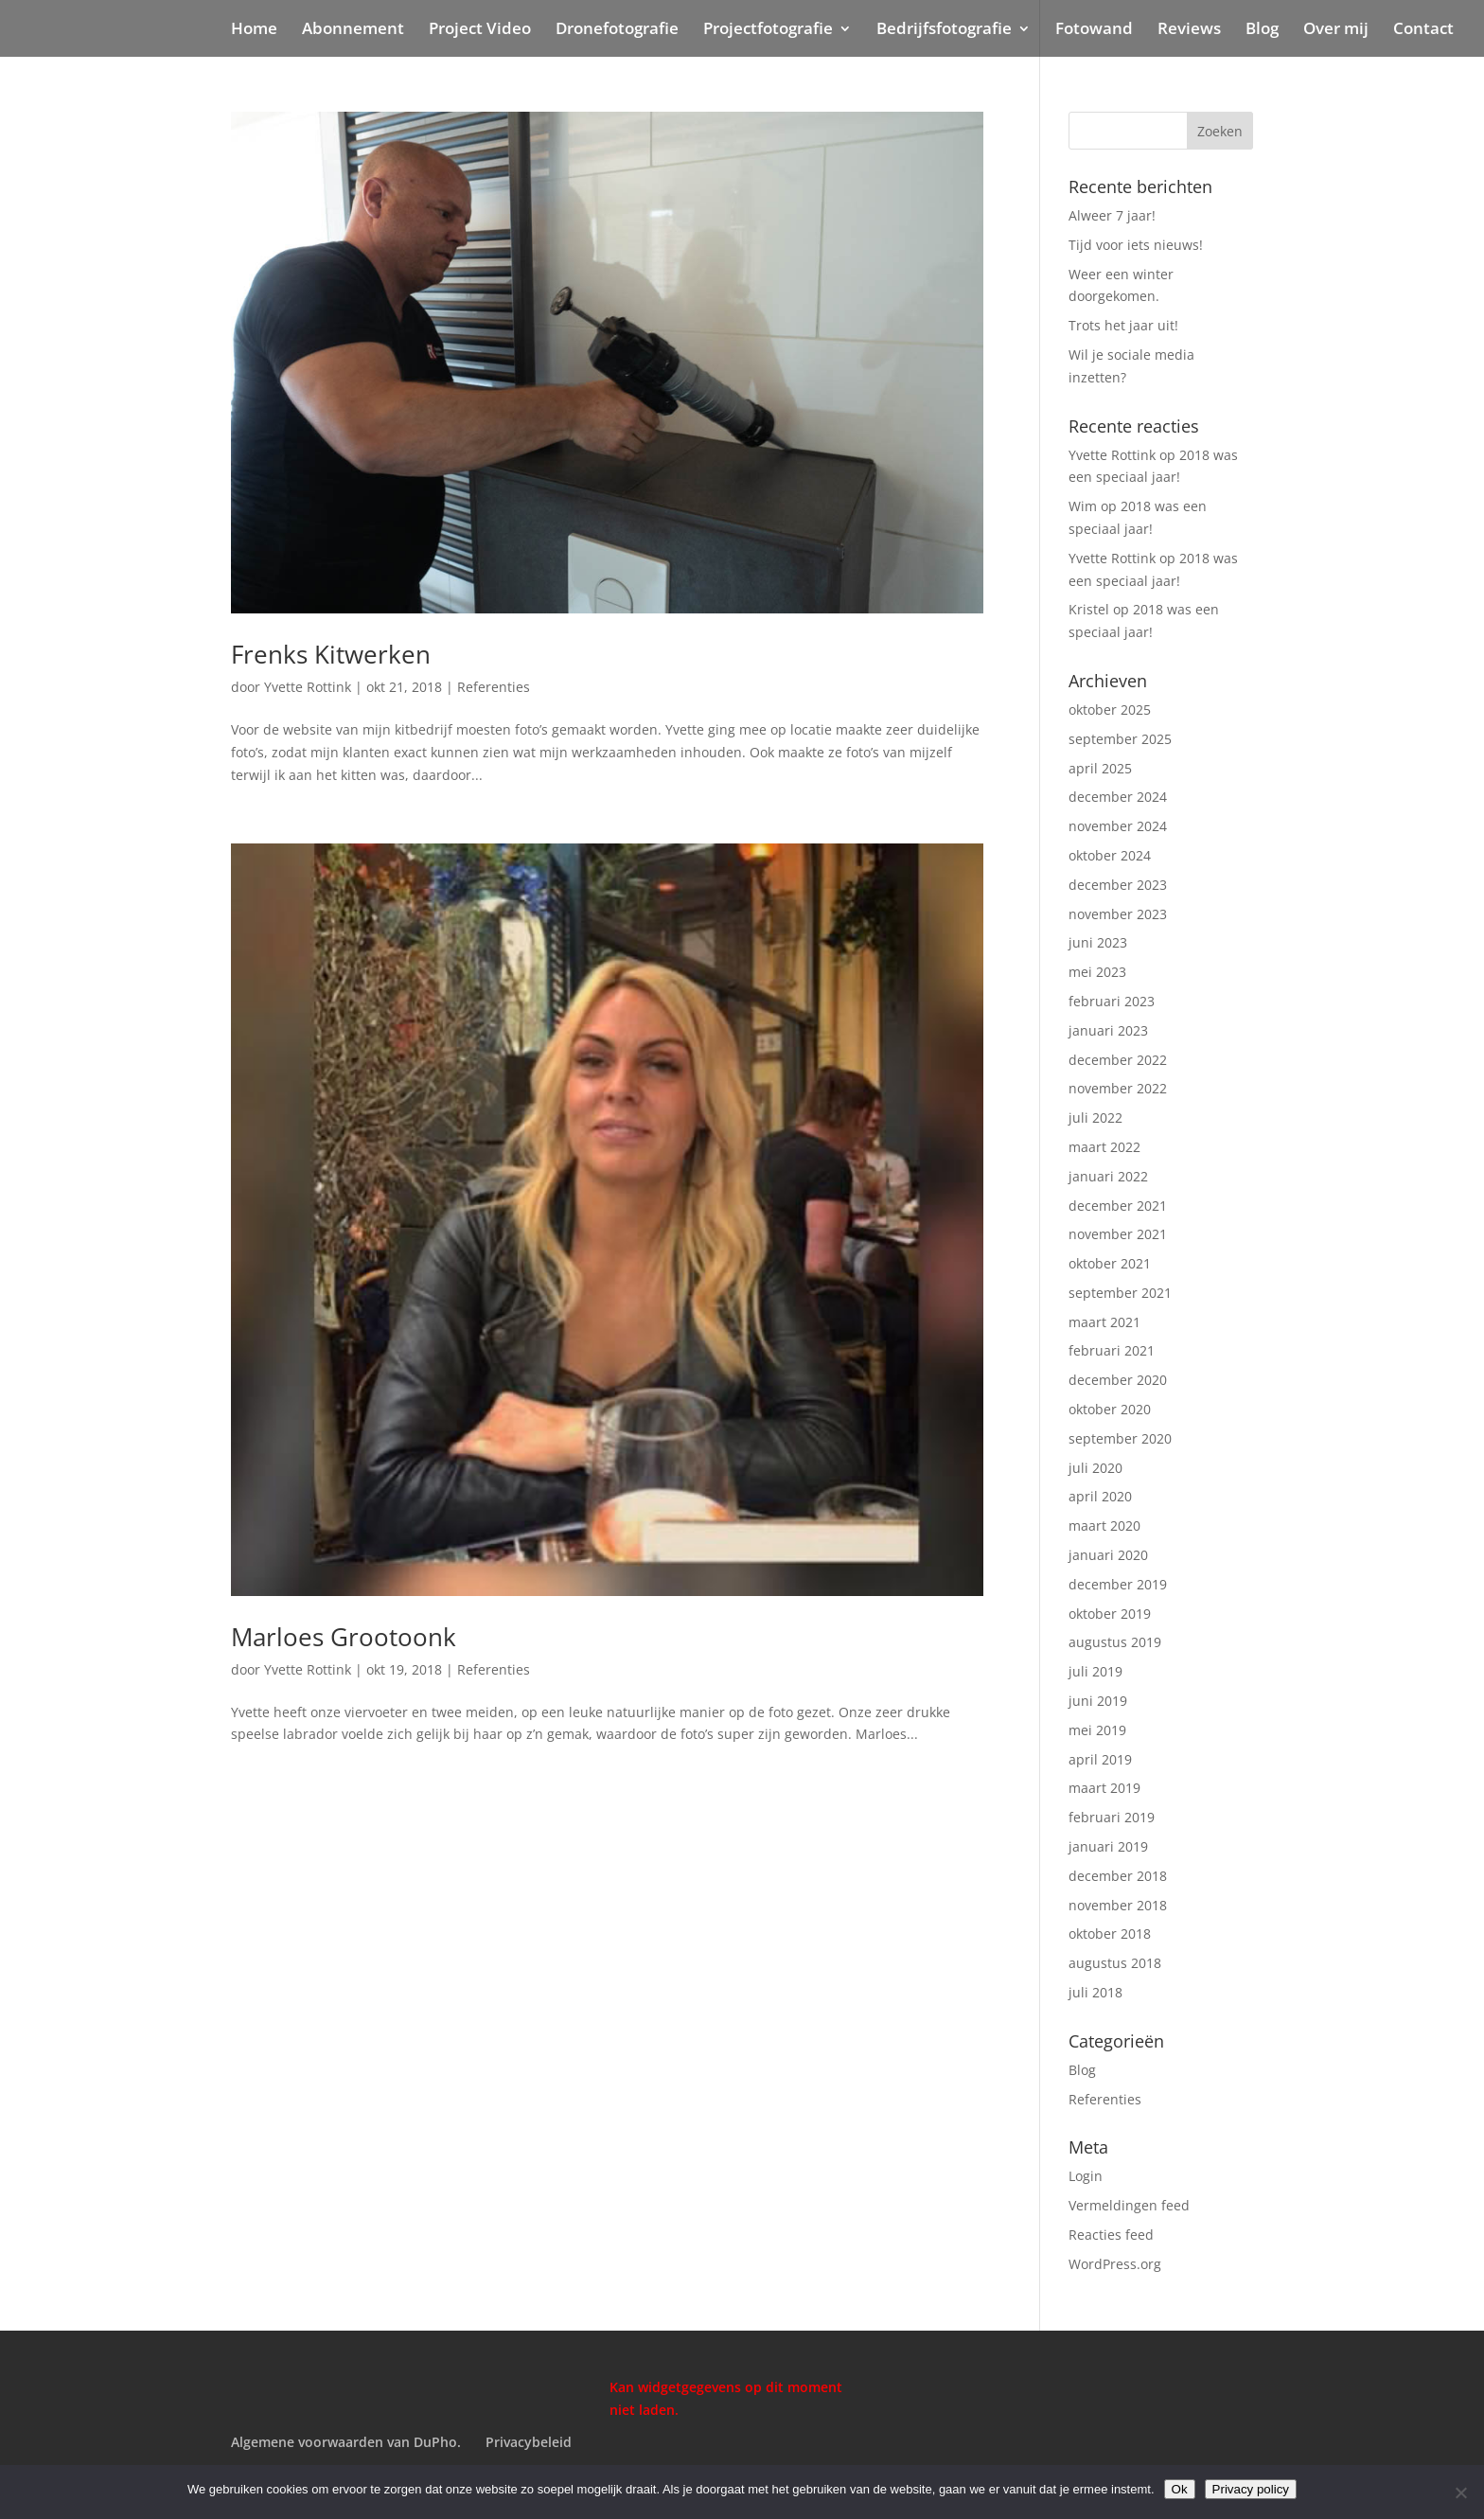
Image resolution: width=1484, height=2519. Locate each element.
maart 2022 (1104, 1147)
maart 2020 (1104, 1525)
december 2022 (1118, 1060)
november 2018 (1118, 1905)
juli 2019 (1095, 1671)
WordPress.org (1115, 2264)
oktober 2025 (1110, 709)
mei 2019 (1097, 1730)
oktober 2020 (1110, 1409)
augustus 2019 (1115, 1642)
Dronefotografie (617, 30)
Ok (1180, 2489)
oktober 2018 (1110, 1933)
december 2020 (1118, 1380)
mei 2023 (1097, 972)
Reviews (1189, 30)
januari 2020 (1108, 1555)
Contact (1423, 30)
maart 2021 (1104, 1322)
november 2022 (1118, 1088)
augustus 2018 (1115, 1963)
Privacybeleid (529, 2442)
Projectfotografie (768, 30)
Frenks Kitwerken (331, 654)
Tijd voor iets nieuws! (1136, 245)
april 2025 (1100, 768)
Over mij (1336, 30)
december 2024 (1118, 797)
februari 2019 (1112, 1817)
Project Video (480, 30)
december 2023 (1118, 885)
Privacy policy (1250, 2489)
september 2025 (1120, 739)
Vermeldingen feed (1129, 2205)
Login (1086, 2176)
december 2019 (1118, 1584)
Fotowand (1094, 30)
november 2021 (1118, 1234)
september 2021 (1120, 1293)
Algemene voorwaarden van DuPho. (346, 2442)
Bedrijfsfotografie (944, 30)
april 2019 (1100, 1759)
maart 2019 (1104, 1788)
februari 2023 (1112, 1001)
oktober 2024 (1110, 855)
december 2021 (1118, 1206)
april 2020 (1100, 1496)
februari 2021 (1112, 1350)
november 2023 (1118, 914)
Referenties (493, 687)
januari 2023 (1108, 1030)
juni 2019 (1098, 1701)
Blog (1262, 30)
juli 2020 (1095, 1468)
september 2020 (1120, 1438)
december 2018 (1118, 1876)
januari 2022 (1108, 1176)
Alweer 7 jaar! (1112, 215)
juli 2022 (1095, 1117)
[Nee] (1460, 2492)
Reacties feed (1111, 2235)
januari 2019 (1108, 1846)
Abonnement (353, 30)
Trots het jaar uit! (1123, 325)
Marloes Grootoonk (343, 1637)
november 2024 (1118, 826)
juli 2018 (1095, 1992)
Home (254, 30)
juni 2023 (1098, 942)
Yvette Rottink (307, 687)
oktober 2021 (1110, 1263)
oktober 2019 (1110, 1614)
